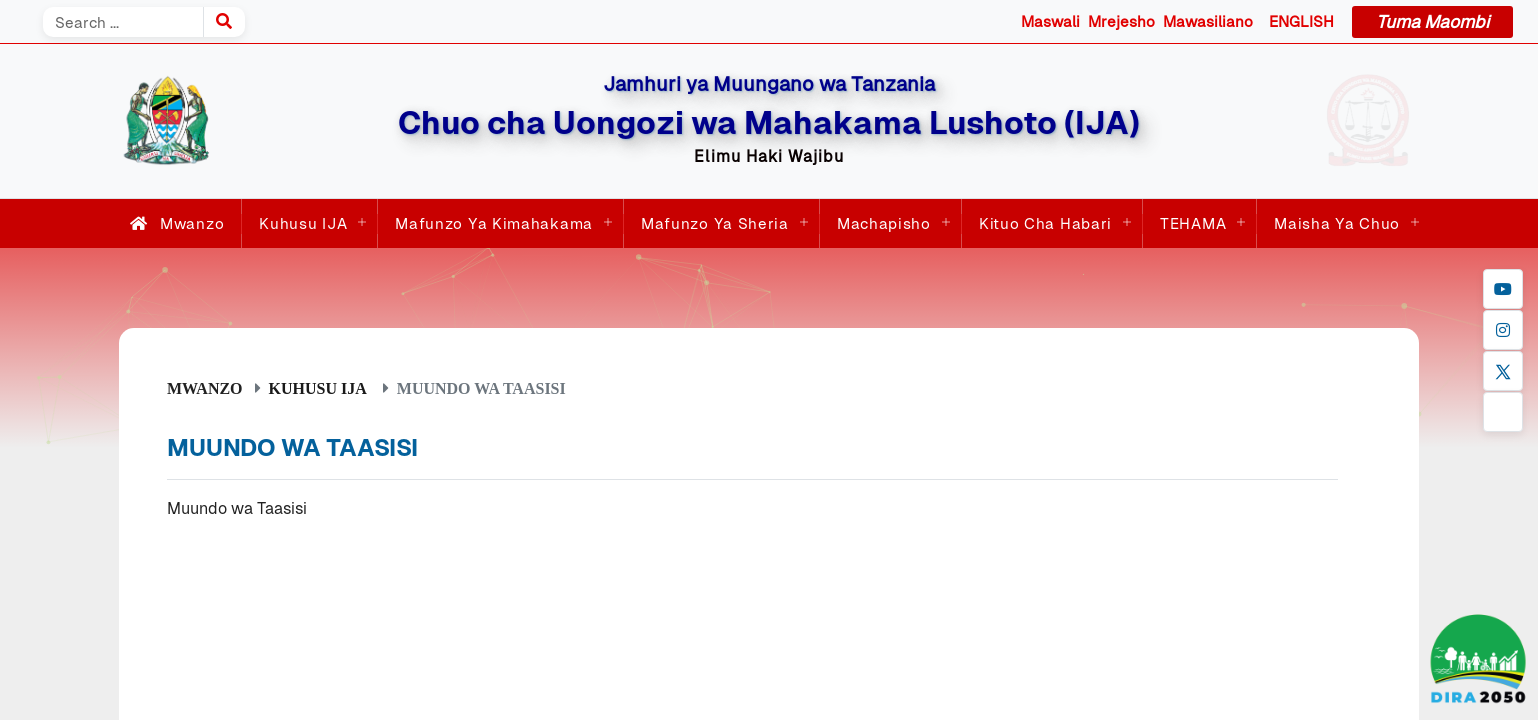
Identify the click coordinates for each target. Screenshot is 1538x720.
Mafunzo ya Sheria (715, 223)
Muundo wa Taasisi (237, 508)
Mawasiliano (1208, 21)
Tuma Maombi (1432, 22)
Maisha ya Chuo (1337, 223)
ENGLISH (1301, 21)
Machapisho (884, 223)
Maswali (1050, 21)
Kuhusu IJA (303, 223)
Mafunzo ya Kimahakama (494, 223)
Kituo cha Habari (1045, 223)
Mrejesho (1121, 21)
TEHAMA (1193, 223)
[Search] (123, 22)
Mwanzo (173, 223)
